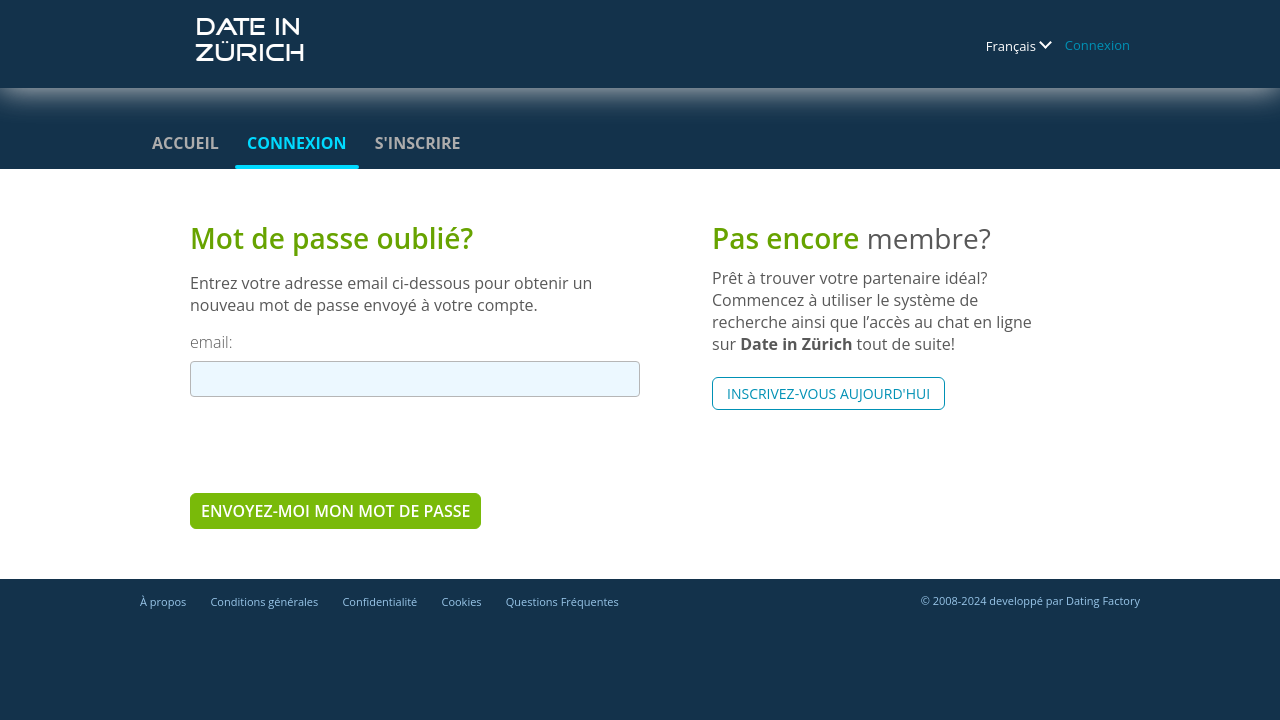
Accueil (185, 143)
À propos (163, 601)
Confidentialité (379, 601)
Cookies (461, 601)
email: (211, 342)
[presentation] (342, 444)
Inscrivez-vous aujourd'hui (828, 393)
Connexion (1097, 45)
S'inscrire (418, 143)
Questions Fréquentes (562, 601)
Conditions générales (264, 601)
